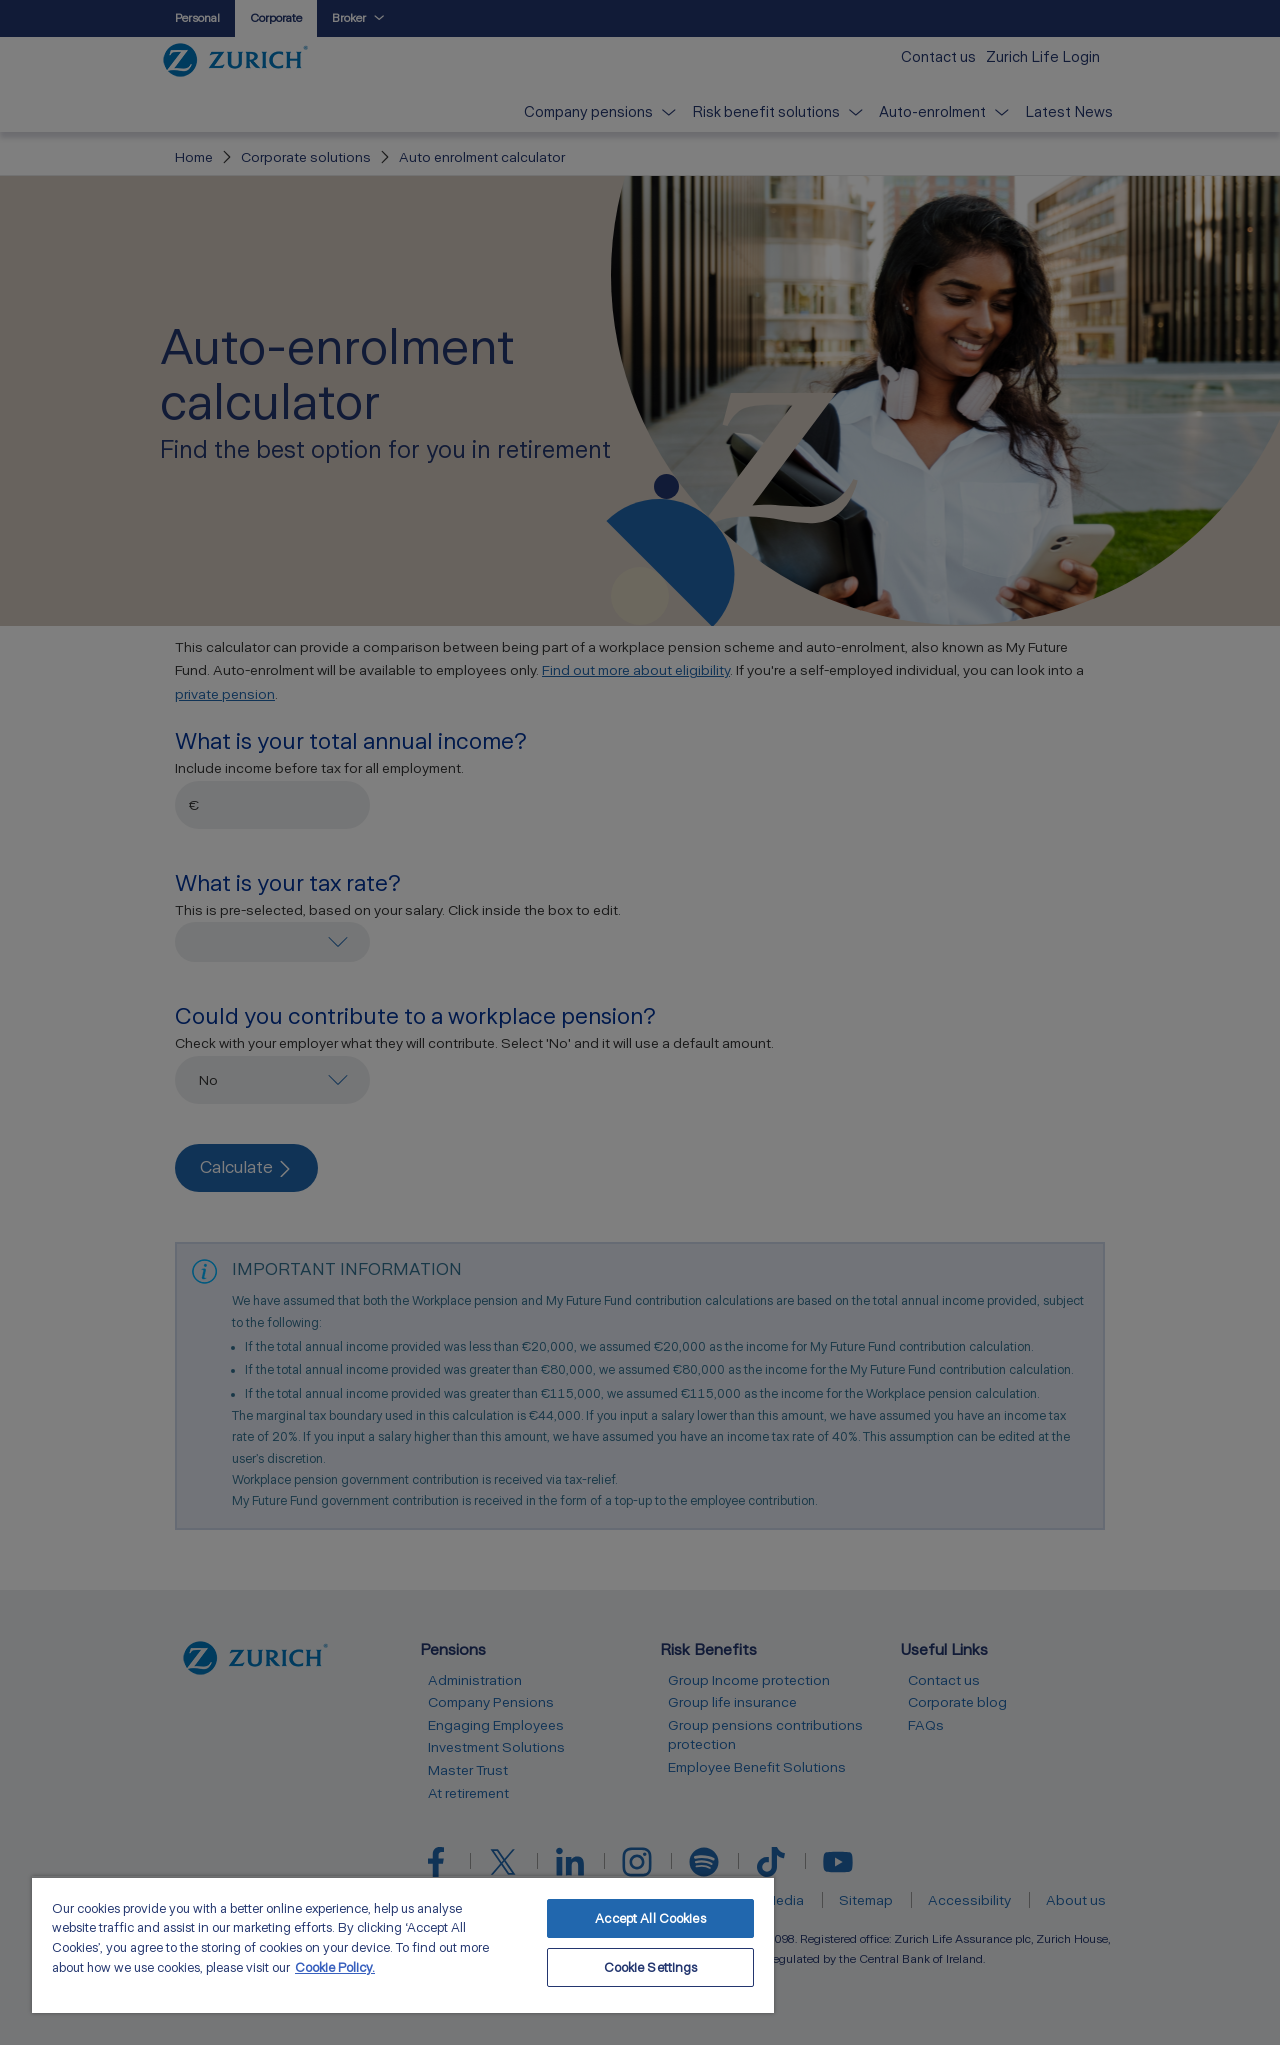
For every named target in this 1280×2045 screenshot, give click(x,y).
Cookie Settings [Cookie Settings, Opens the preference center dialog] (651, 1967)
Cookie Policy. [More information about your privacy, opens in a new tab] (335, 1967)
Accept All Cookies (650, 1918)
